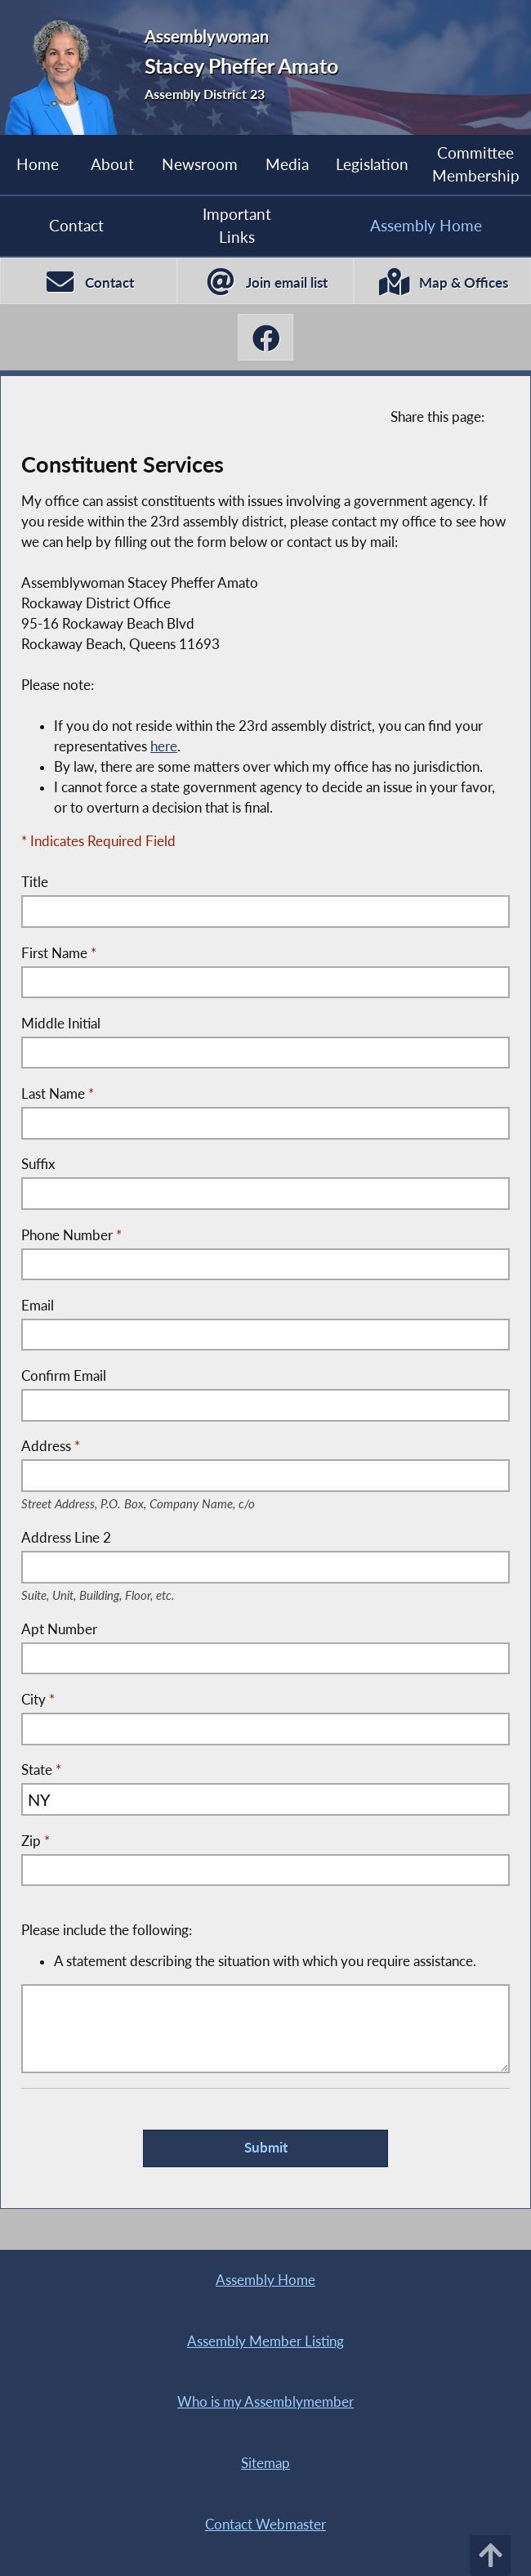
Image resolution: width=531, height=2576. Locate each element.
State (41, 1770)
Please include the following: (260, 1946)
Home (37, 164)
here (163, 746)
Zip (35, 1841)
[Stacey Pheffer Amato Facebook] (266, 337)
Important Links (237, 225)
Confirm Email (63, 1376)
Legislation (372, 164)
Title (34, 882)
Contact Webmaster (265, 2524)
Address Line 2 (118, 1539)
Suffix (38, 1164)
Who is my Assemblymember (265, 2402)
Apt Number (59, 1629)
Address (164, 1447)
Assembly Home (265, 2280)
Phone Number (71, 1235)
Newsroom (200, 164)
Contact (76, 225)
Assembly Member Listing (265, 2341)
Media (287, 164)
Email (37, 1305)
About (112, 164)
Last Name (57, 1094)
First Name (58, 953)
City (38, 1699)
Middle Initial (60, 1023)
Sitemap (265, 2463)
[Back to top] (490, 2555)
